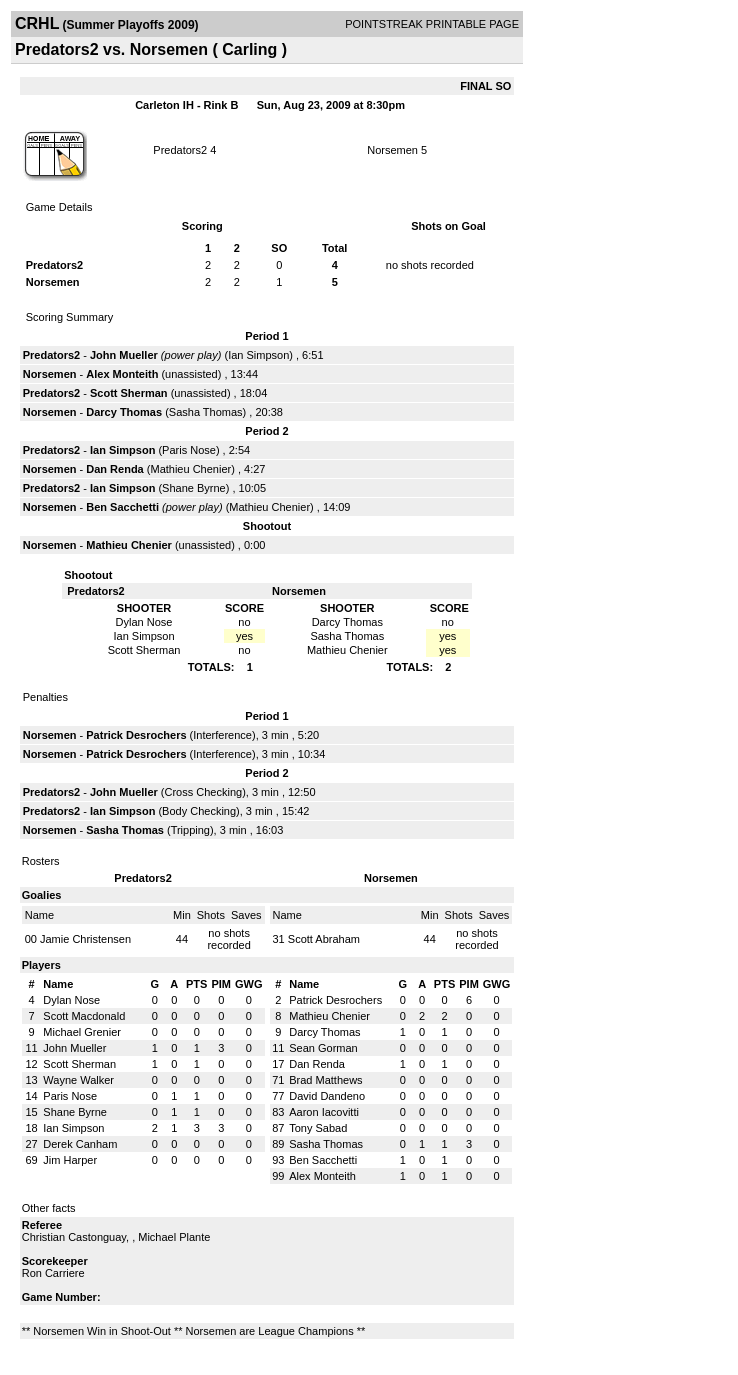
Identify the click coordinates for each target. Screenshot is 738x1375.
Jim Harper (70, 1160)
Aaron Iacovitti (324, 1112)
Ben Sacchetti (122, 507)
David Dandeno (327, 1096)
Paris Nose (189, 450)
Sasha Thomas (206, 412)
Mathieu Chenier (190, 469)
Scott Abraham (324, 939)
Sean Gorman (323, 1048)
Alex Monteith (122, 374)
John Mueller (124, 355)
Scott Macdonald (84, 1016)
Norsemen (392, 150)
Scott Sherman (129, 393)
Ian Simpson (258, 355)
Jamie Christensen (85, 939)
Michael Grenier (82, 1032)
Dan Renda (114, 469)
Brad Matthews (325, 1080)
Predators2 (180, 150)
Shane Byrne (194, 488)
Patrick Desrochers (136, 735)
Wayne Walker (78, 1080)
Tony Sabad (318, 1128)
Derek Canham (80, 1144)
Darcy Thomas (124, 412)
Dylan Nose (71, 1000)
